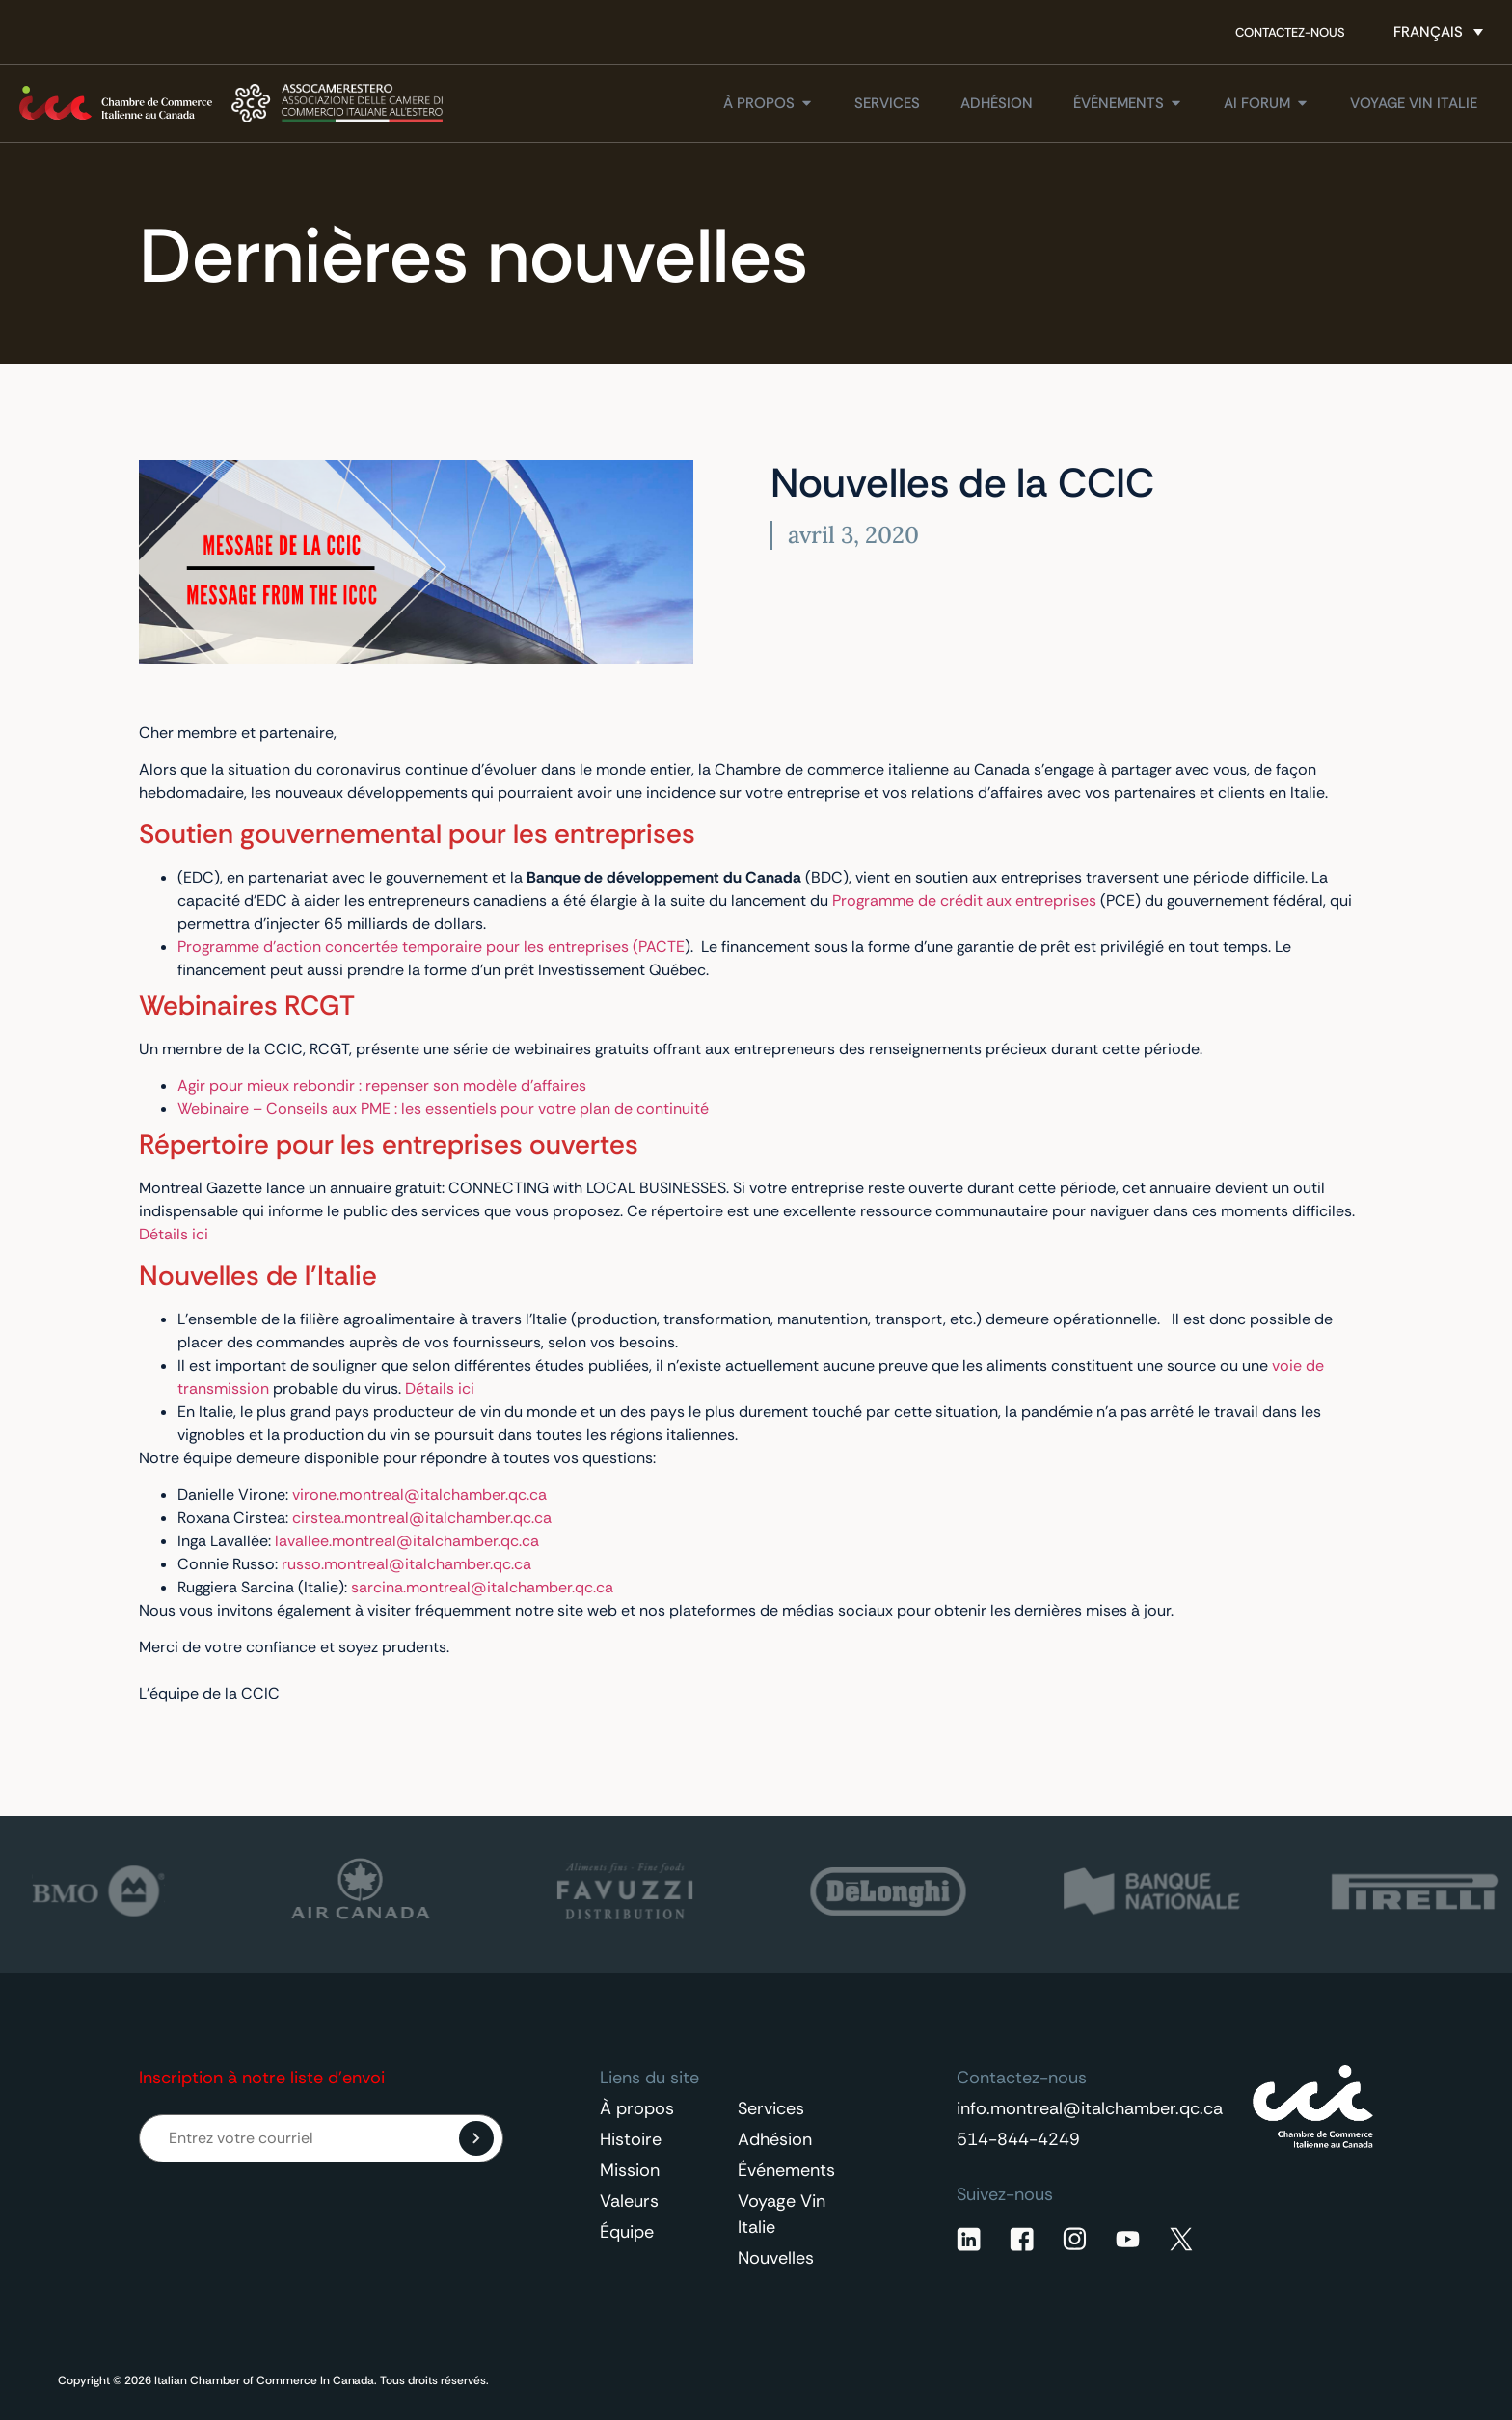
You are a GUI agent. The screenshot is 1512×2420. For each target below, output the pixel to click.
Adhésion (775, 2139)
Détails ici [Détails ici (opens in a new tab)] (173, 1234)
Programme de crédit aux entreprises (964, 900)
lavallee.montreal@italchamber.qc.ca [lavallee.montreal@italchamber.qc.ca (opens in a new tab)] (407, 1541)
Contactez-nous (1290, 32)
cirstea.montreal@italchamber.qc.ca (422, 1518)
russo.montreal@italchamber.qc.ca (406, 1564)
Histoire (631, 2139)
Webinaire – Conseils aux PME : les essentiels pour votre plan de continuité (443, 1109)
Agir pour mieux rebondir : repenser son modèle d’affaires (381, 1085)
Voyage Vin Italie (781, 2214)
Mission (630, 2170)
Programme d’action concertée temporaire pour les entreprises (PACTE (431, 947)
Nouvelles (776, 2258)
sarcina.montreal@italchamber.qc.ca (482, 1587)
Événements (786, 2170)
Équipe (627, 2231)
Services (771, 2108)
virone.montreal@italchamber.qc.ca (419, 1494)
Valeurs (629, 2201)
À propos (637, 2108)
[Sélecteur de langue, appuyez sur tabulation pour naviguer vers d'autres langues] (1438, 31)
